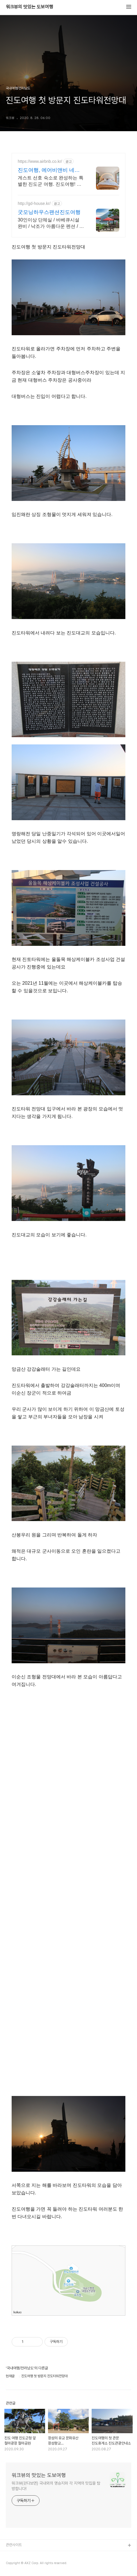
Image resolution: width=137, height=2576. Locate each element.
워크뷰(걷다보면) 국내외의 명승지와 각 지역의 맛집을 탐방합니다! (56, 2486)
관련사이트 (14, 2545)
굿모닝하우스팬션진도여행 (49, 212)
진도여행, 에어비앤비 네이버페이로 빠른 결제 (49, 170)
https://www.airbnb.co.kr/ (40, 161)
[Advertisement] (68, 1892)
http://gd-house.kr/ (34, 203)
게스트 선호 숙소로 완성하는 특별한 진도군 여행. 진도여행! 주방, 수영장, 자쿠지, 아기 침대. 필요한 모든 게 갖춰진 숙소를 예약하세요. (50, 181)
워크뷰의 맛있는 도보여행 (29, 7)
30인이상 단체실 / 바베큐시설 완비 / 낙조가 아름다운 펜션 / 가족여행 (51, 223)
